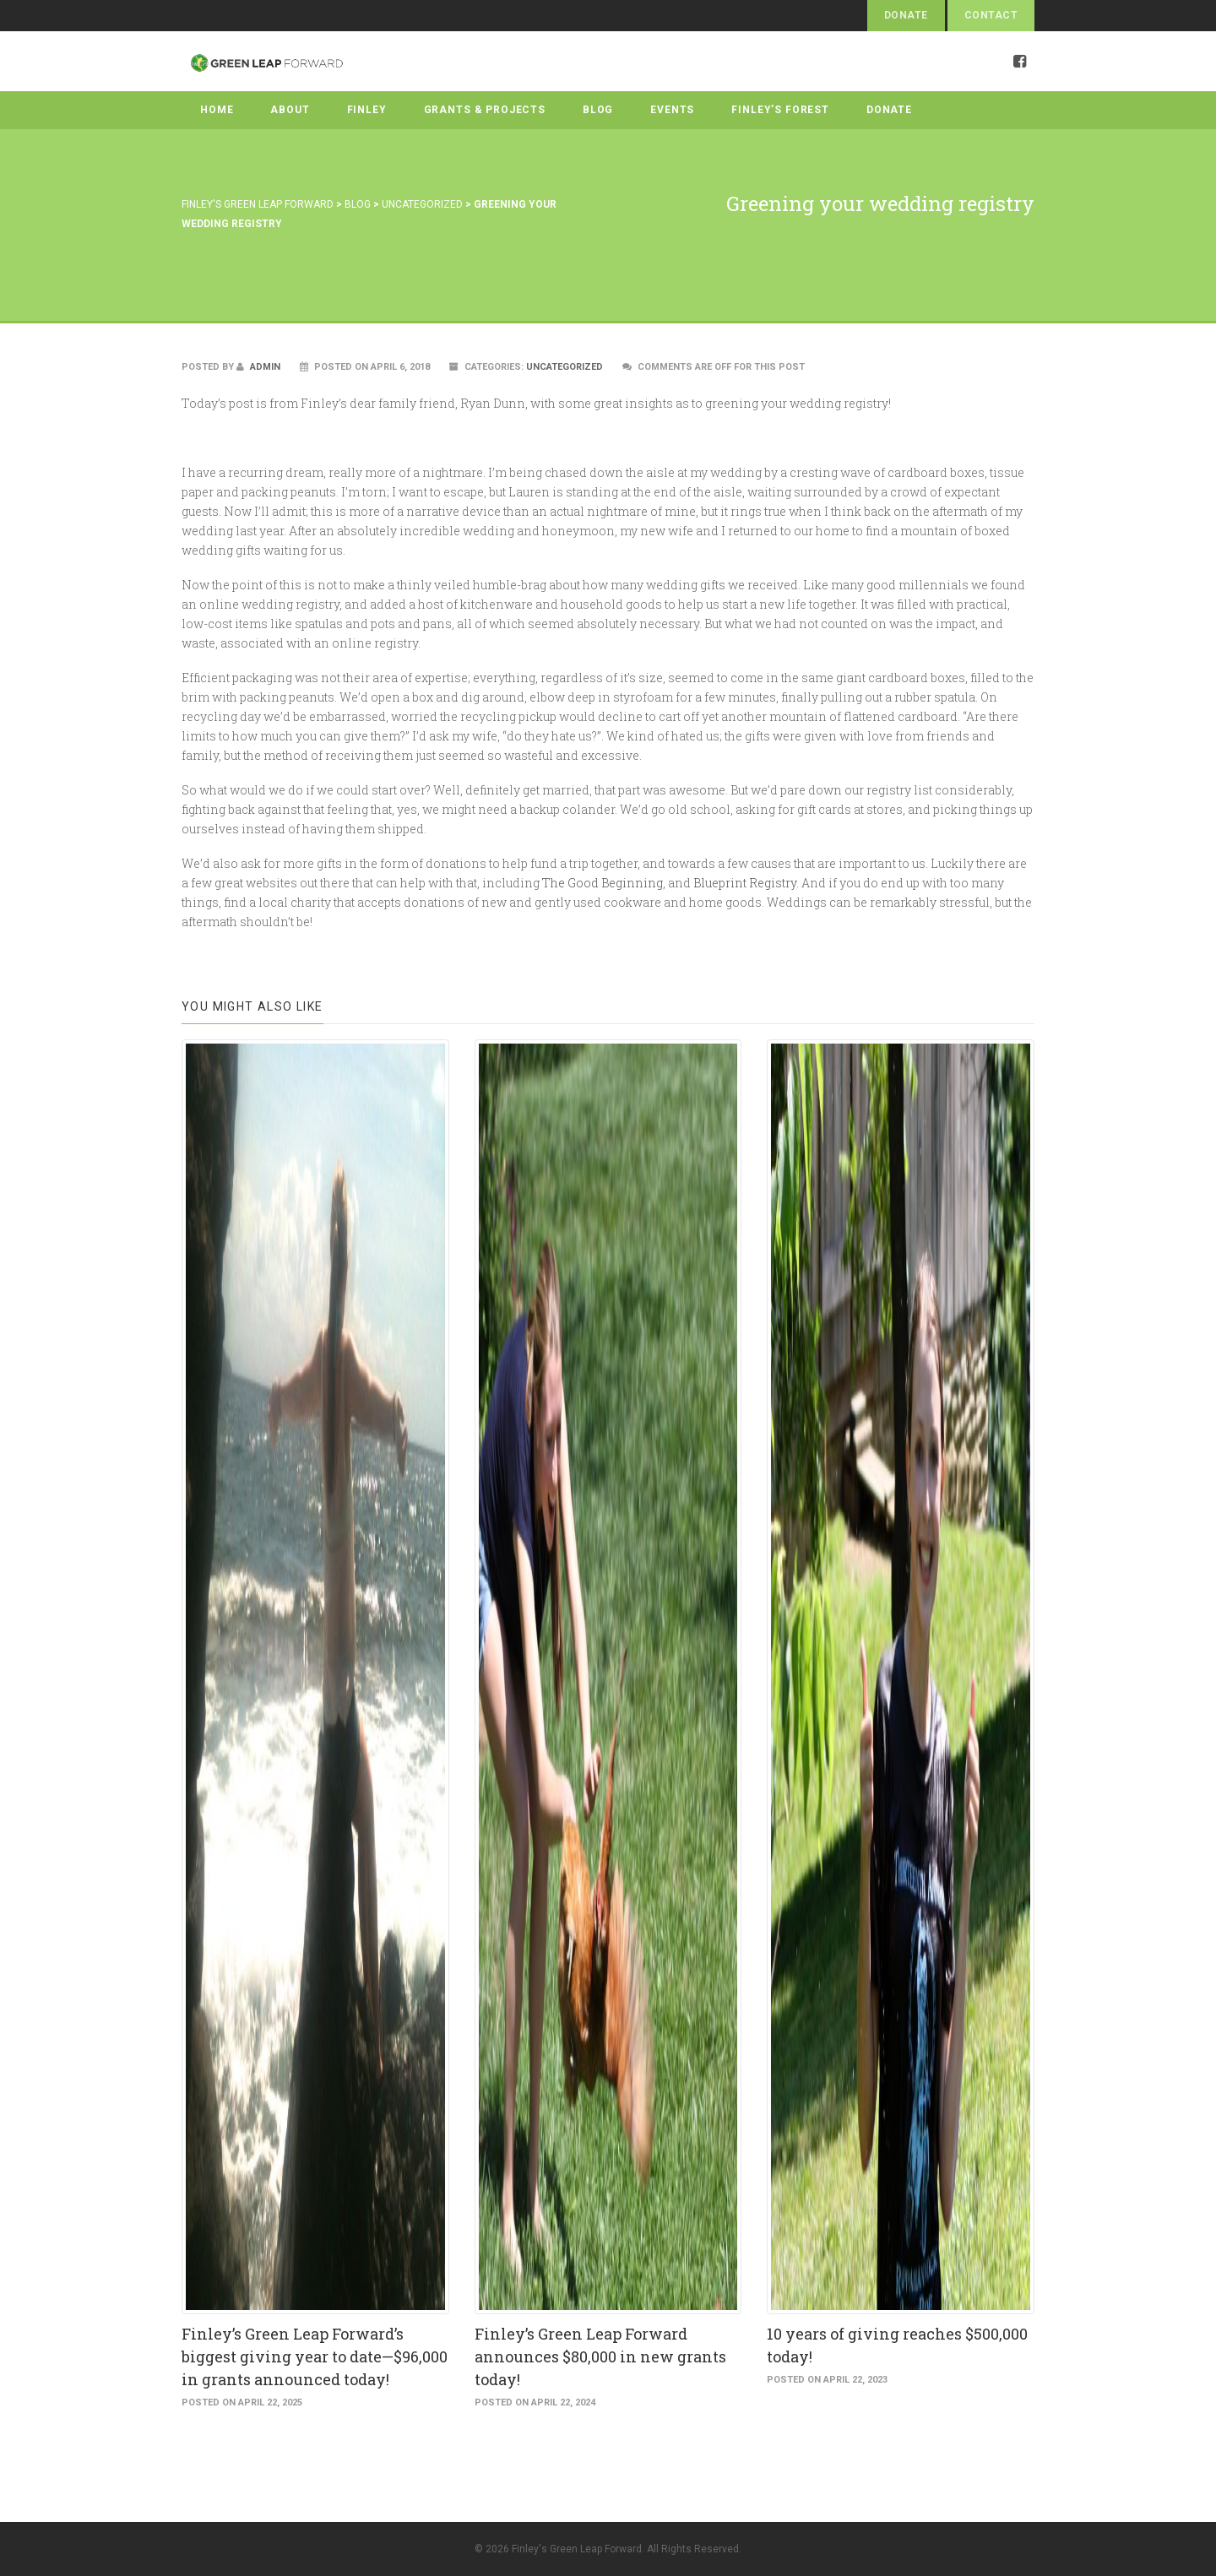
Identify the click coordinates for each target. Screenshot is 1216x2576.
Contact (991, 15)
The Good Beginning (602, 883)
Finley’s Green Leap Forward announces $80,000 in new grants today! (600, 2356)
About (289, 110)
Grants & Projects (485, 110)
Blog (598, 110)
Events (672, 110)
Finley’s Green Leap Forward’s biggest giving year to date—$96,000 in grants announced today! (315, 2356)
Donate (906, 15)
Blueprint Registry (744, 883)
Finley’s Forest (780, 110)
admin (258, 366)
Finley (367, 110)
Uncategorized (564, 366)
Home (216, 110)
